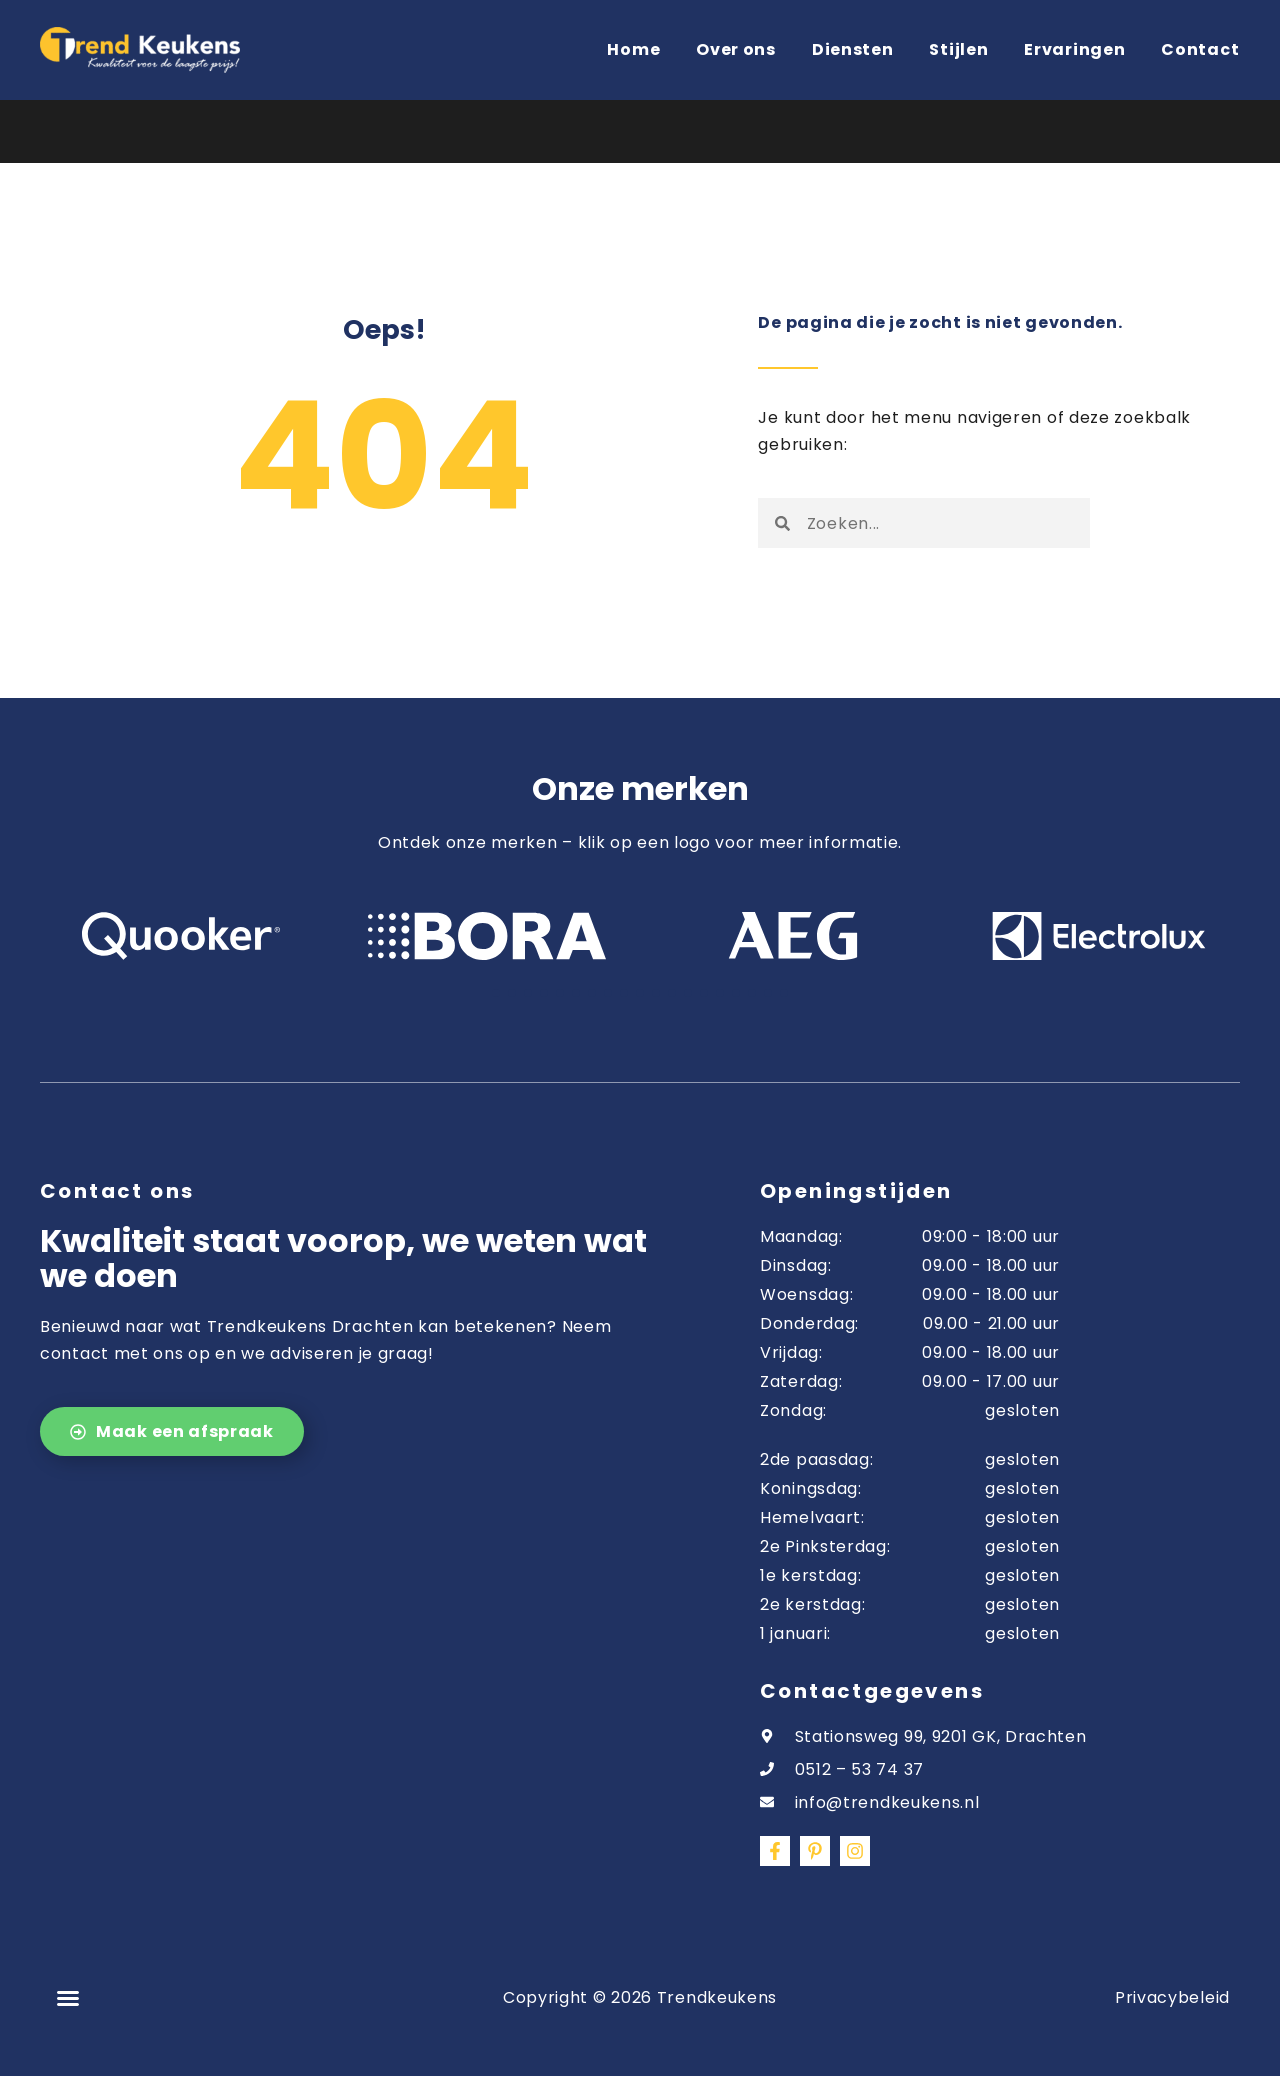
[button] (68, 1998)
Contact (1200, 49)
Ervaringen (1074, 49)
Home (633, 49)
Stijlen (958, 49)
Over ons (736, 49)
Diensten (853, 49)
